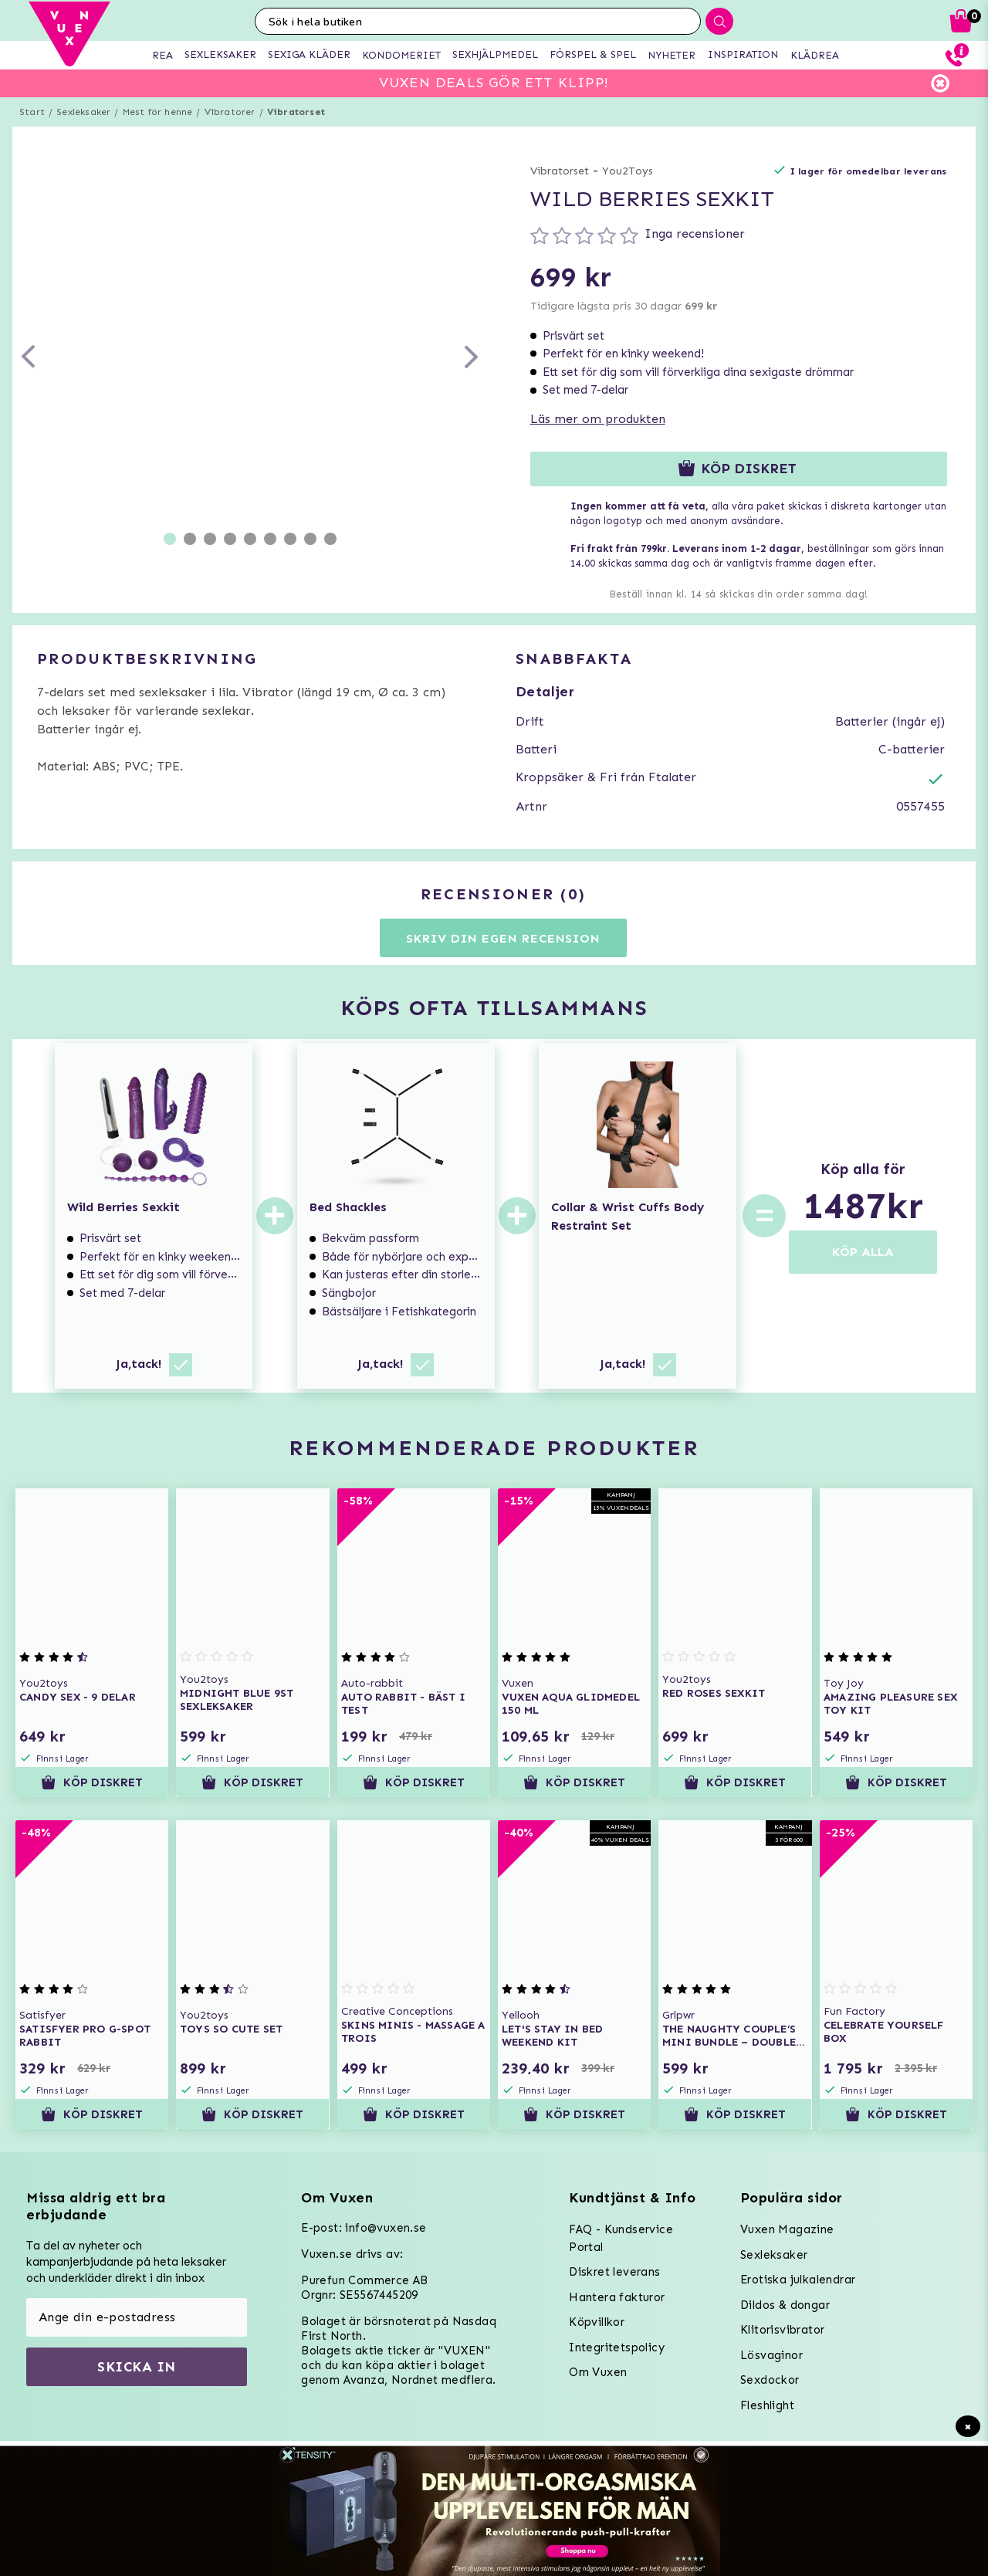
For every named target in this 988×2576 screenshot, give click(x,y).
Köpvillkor (596, 2322)
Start (32, 112)
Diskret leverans (614, 2272)
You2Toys (627, 171)
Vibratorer (230, 112)
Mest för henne (158, 112)
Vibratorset (296, 112)
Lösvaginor (771, 2355)
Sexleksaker (83, 112)
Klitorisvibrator (782, 2330)
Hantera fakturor (617, 2297)
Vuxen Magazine (787, 2229)
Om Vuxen (598, 2372)
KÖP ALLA (863, 1251)
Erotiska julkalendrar (797, 2280)
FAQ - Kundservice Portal (621, 2238)
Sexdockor (770, 2380)
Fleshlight (767, 2405)
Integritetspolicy (617, 2347)
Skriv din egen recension (503, 938)
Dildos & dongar (785, 2305)
